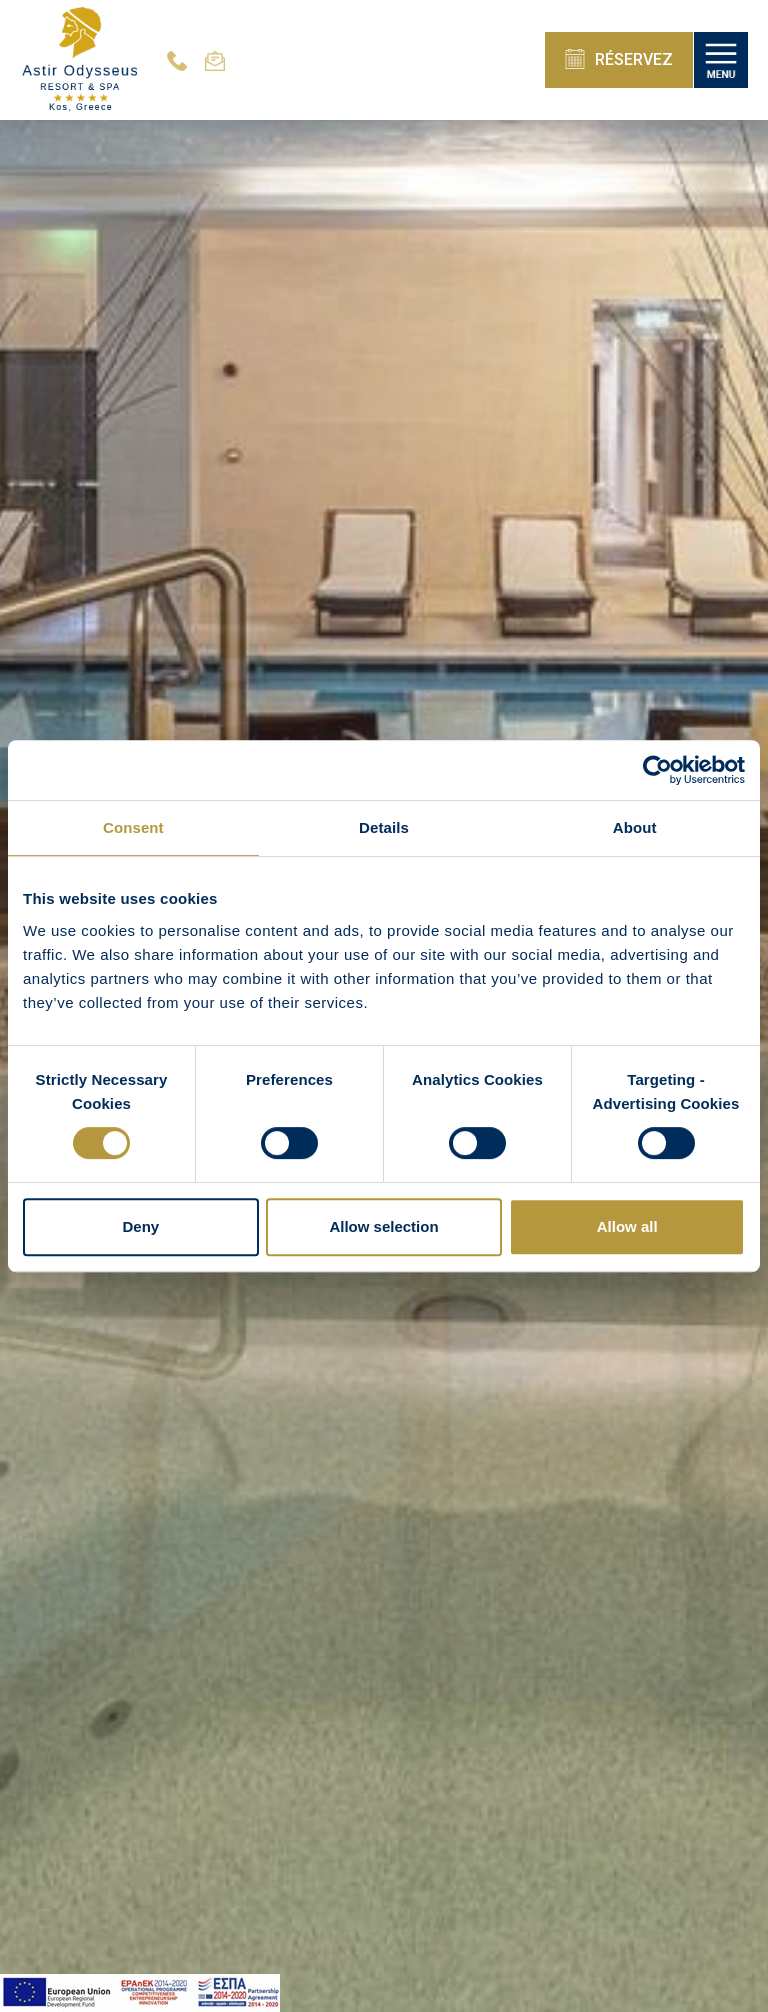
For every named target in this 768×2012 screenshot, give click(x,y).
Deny (140, 1226)
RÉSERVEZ (619, 59)
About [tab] (635, 827)
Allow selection (383, 1226)
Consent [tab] (133, 827)
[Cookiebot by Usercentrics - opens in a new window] (657, 770)
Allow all (627, 1226)
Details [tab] (384, 827)
